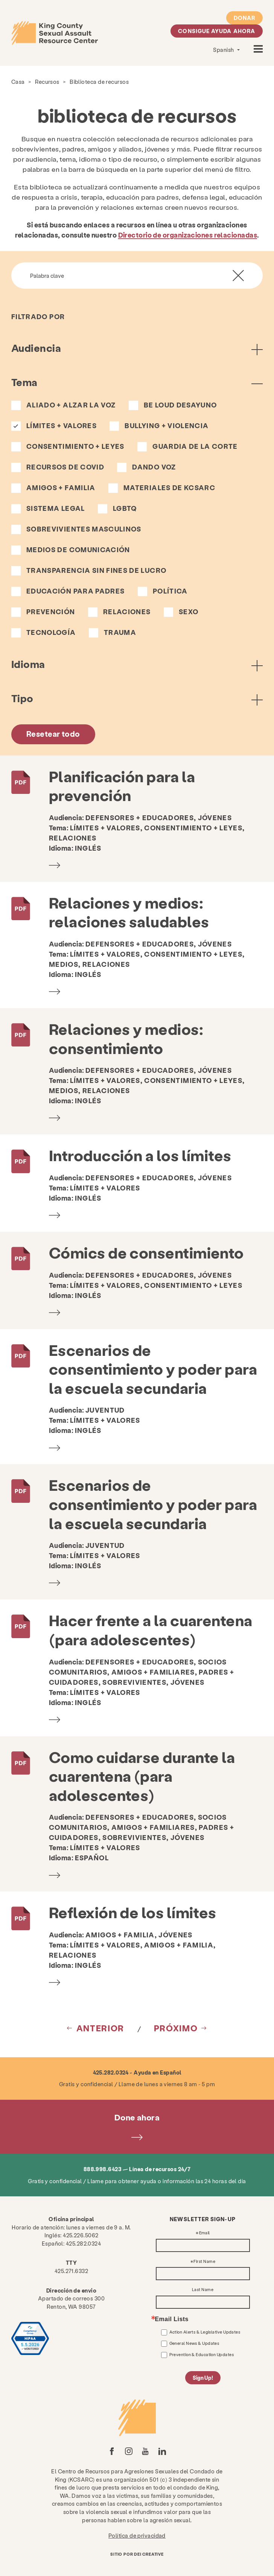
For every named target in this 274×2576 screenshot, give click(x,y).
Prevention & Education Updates (201, 2354)
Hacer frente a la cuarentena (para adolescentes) (151, 1629)
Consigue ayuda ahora (216, 30)
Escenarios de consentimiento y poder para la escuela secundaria (153, 1368)
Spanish (224, 49)
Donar (244, 17)
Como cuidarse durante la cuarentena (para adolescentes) (142, 1776)
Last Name (202, 2290)
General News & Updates (194, 2343)
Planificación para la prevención (122, 785)
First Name (204, 2261)
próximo (176, 2028)
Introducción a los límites (140, 1155)
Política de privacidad (137, 2535)
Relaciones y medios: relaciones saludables (129, 912)
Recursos (47, 81)
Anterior (100, 2028)
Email (204, 2233)
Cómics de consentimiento (146, 1252)
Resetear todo (53, 733)
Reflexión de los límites (132, 1912)
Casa (18, 81)
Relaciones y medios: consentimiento (126, 1038)
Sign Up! (202, 2377)
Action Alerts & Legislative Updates (205, 2331)
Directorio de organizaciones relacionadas (187, 235)
